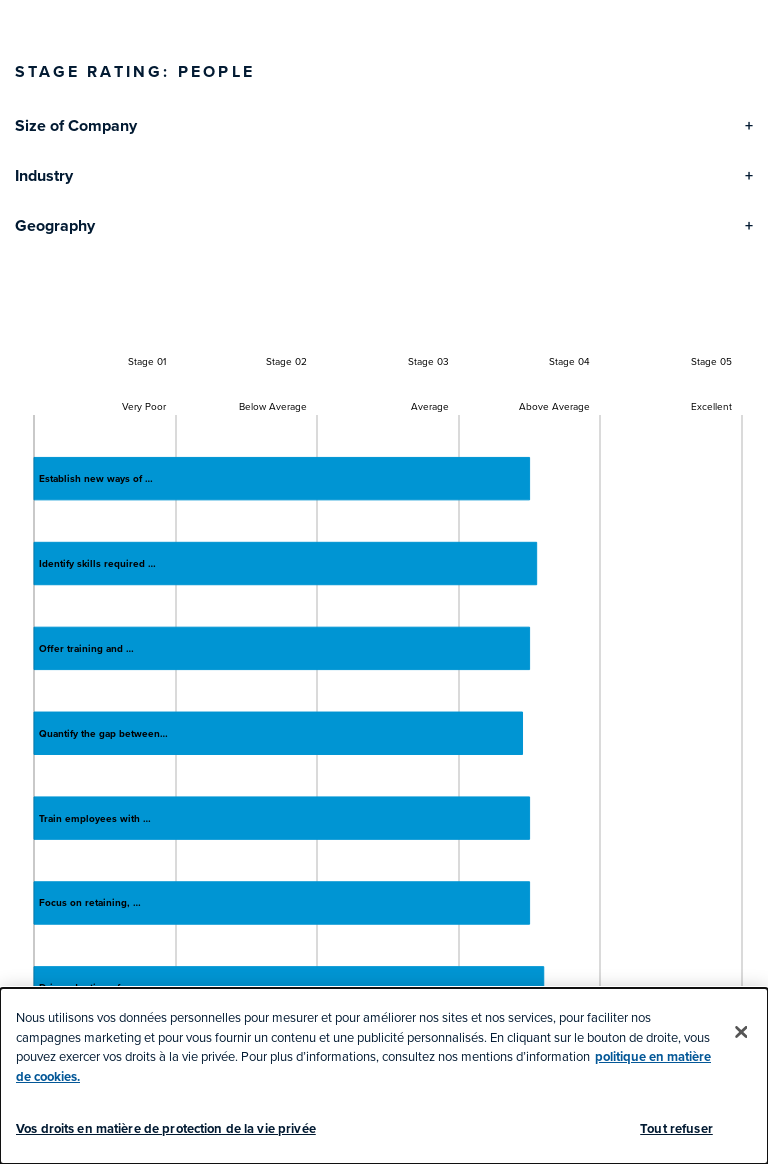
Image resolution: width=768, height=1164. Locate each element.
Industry (44, 175)
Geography (55, 225)
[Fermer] (741, 1032)
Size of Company (76, 125)
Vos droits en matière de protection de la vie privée (166, 1128)
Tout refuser (676, 1128)
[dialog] (384, 1076)
